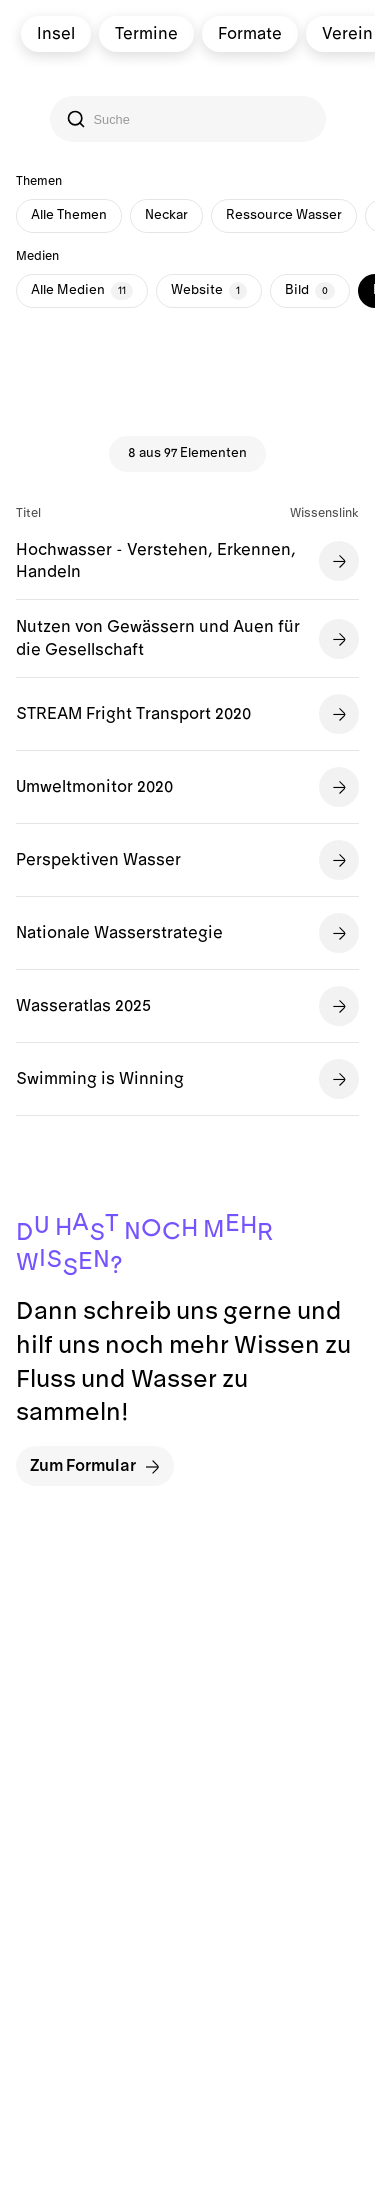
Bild (310, 291)
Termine (145, 34)
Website (209, 291)
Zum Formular (95, 1466)
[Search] (190, 119)
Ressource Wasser (284, 215)
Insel (55, 34)
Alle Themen (69, 215)
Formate (249, 34)
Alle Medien (82, 291)
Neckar (166, 215)
